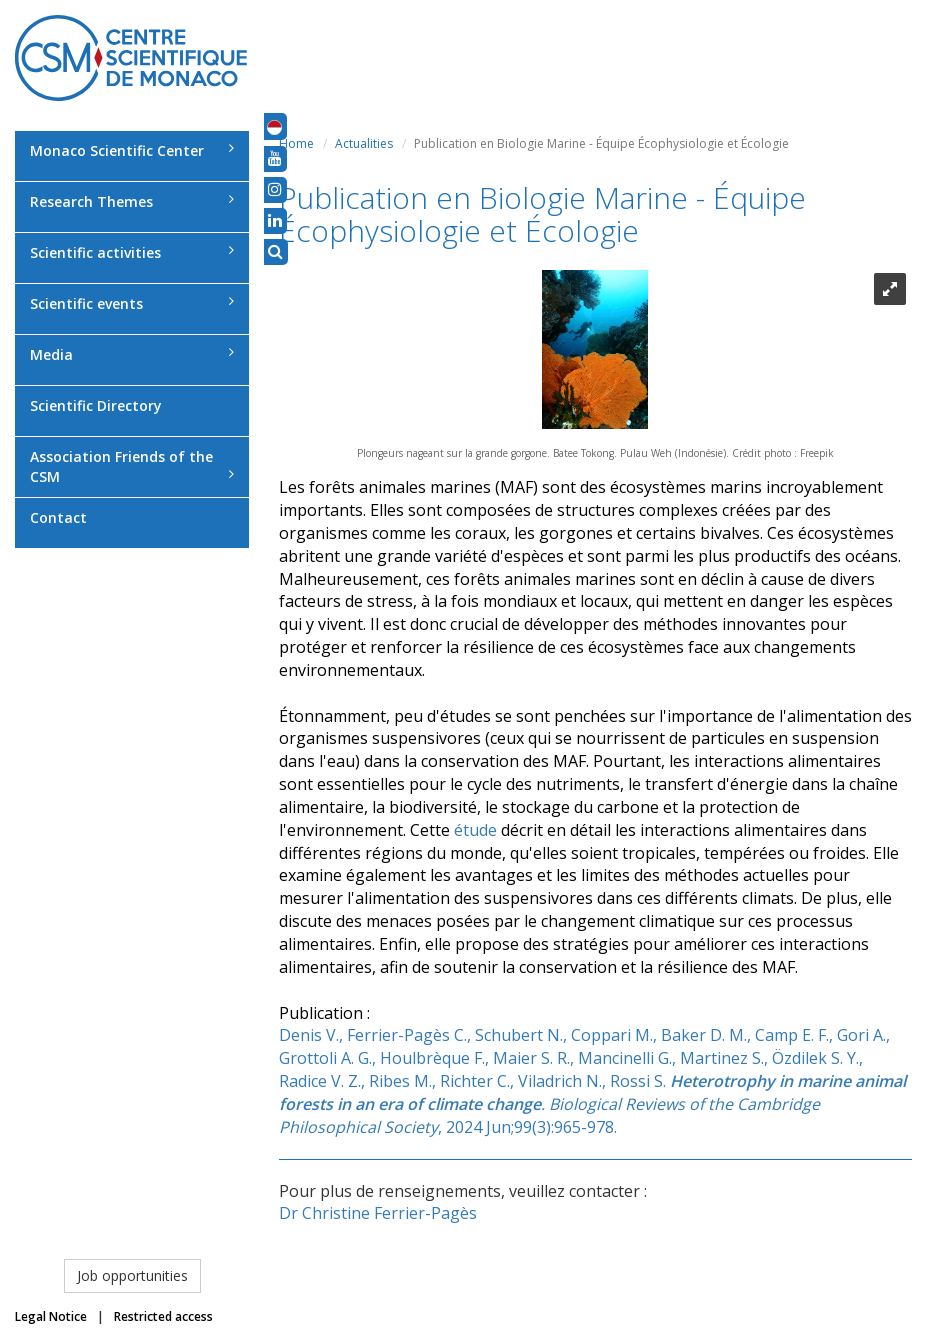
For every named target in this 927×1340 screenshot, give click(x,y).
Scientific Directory (96, 405)
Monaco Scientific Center (132, 150)
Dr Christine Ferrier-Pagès (378, 1213)
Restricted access (163, 1316)
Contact (58, 517)
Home (296, 143)
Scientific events (132, 303)
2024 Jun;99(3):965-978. (531, 1127)
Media (132, 354)
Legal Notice (51, 1316)
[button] (274, 126)
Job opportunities (132, 1275)
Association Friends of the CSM (132, 466)
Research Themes (132, 201)
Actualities (364, 143)
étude (475, 830)
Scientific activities (132, 252)
